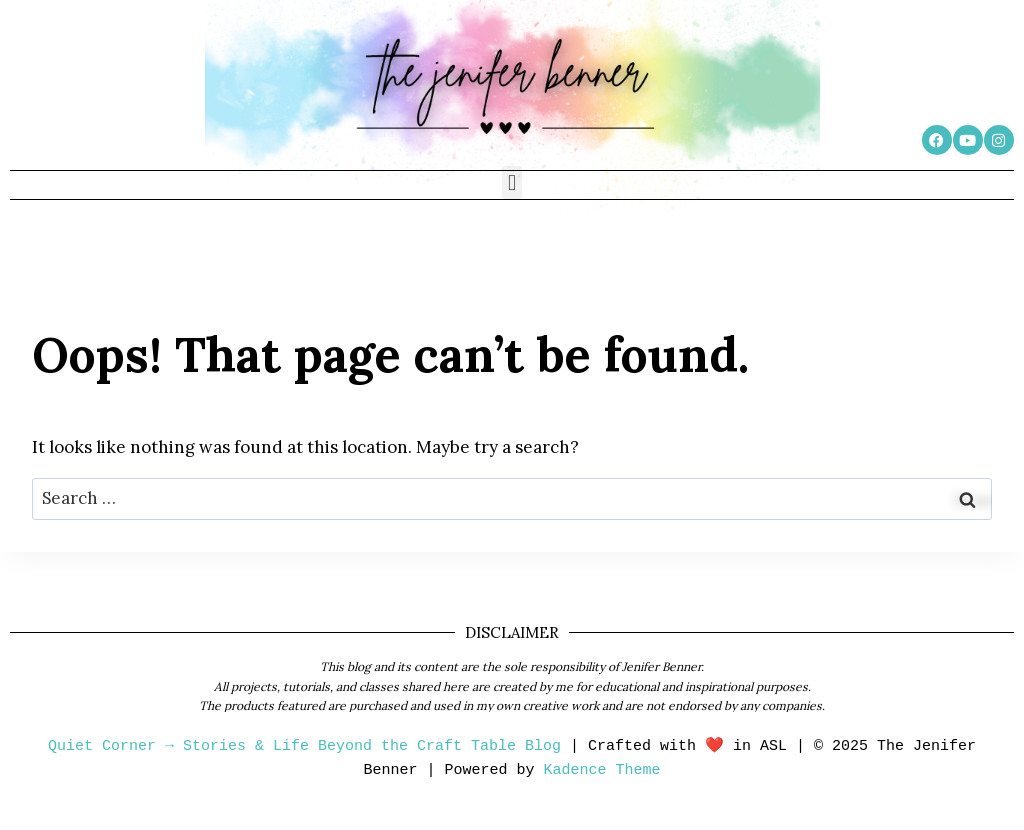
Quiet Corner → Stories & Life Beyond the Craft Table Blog (304, 746)
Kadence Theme (602, 770)
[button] (511, 182)
